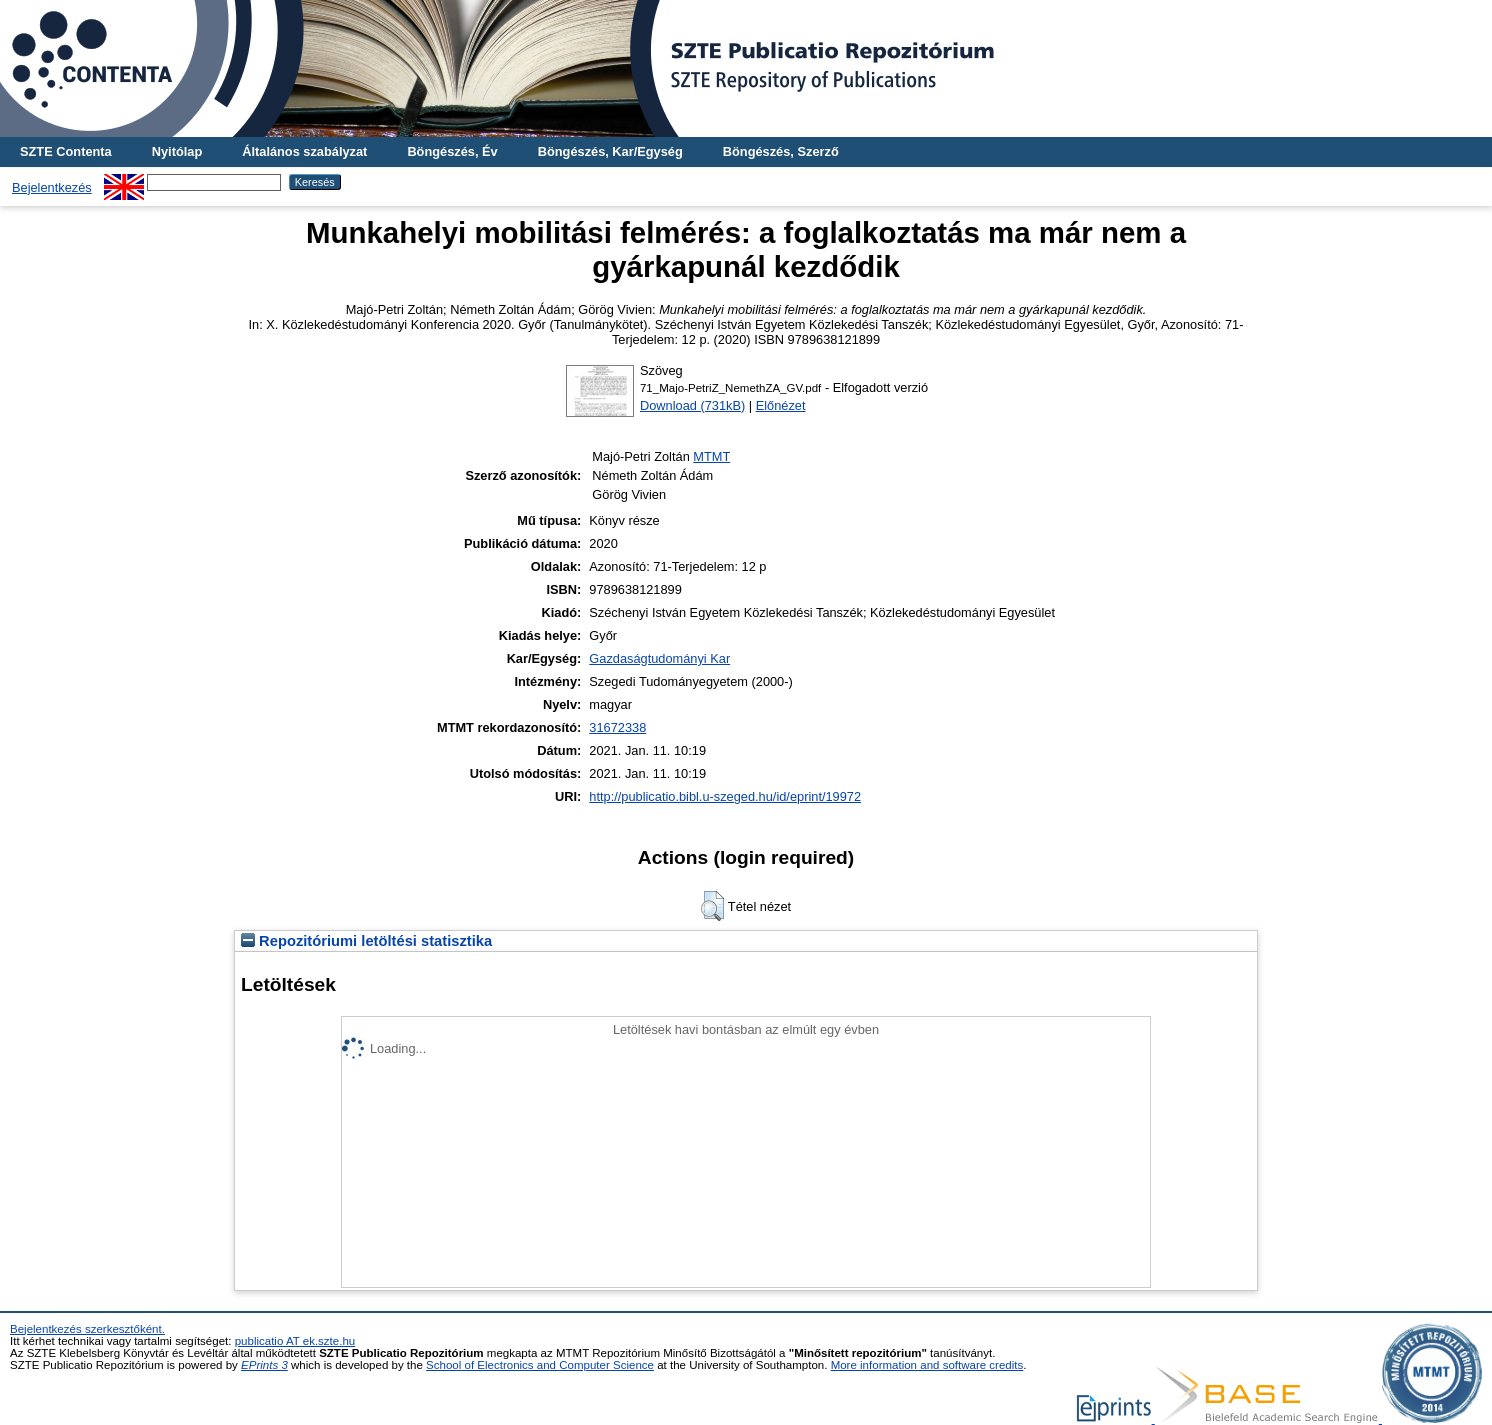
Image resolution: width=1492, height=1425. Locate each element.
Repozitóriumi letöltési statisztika (366, 941)
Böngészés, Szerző (781, 151)
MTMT (711, 456)
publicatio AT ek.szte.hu (295, 1341)
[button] (712, 906)
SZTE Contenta (66, 151)
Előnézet (781, 405)
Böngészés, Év (452, 151)
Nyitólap (177, 151)
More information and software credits (927, 1365)
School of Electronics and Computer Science (540, 1365)
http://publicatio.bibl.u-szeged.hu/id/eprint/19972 (725, 796)
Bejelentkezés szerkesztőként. (87, 1329)
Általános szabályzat (304, 151)
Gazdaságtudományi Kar (659, 658)
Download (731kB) (692, 405)
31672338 (617, 727)
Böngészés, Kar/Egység (610, 151)
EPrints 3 (264, 1365)
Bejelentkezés (52, 187)
